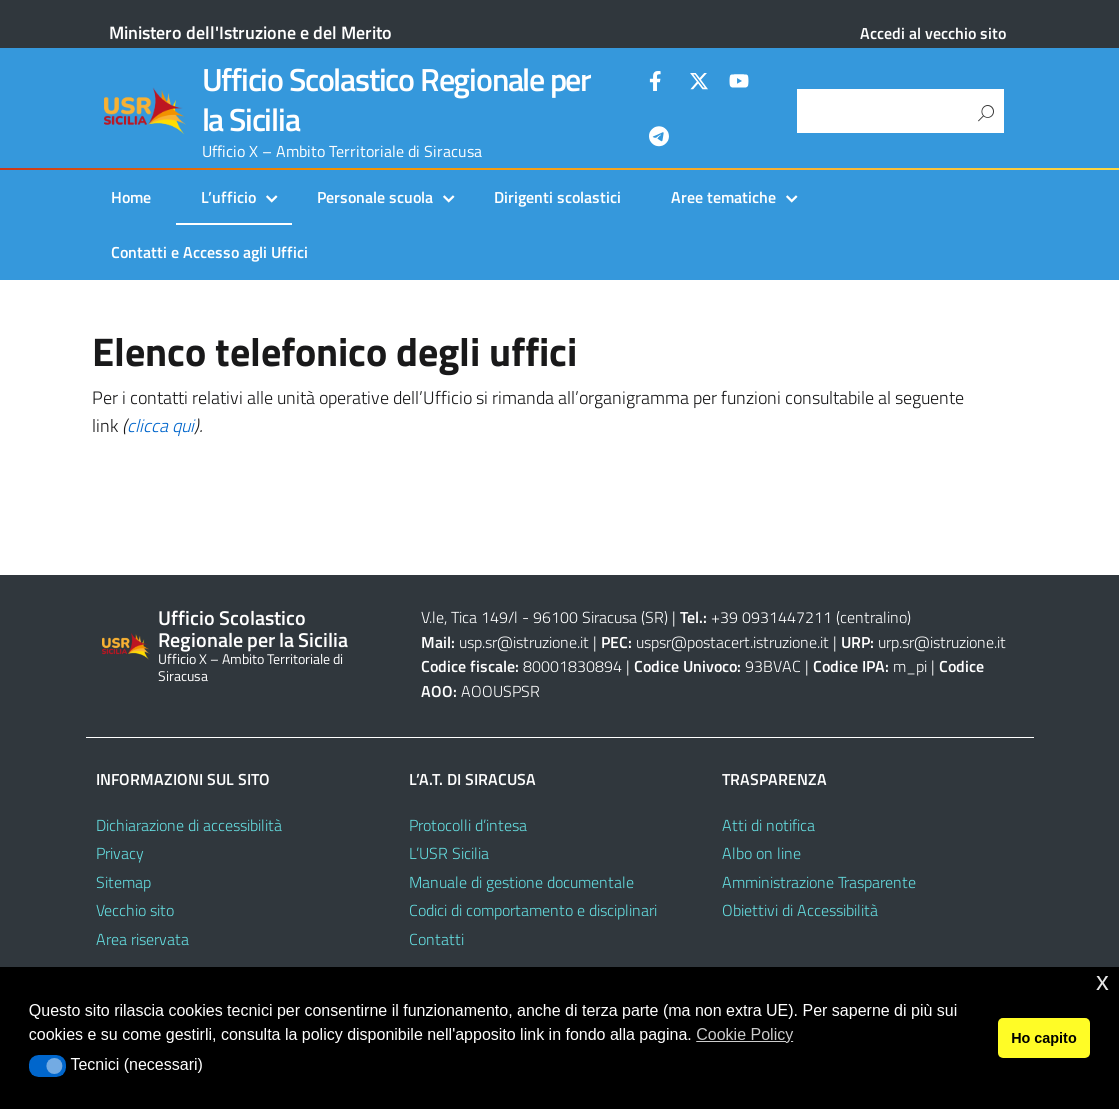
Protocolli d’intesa (468, 825)
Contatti (436, 939)
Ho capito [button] (1044, 1038)
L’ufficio (228, 197)
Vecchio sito (135, 910)
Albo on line (761, 853)
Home (131, 197)
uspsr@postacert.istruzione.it (732, 642)
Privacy (120, 853)
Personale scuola (375, 197)
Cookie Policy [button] (744, 1034)
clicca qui (160, 425)
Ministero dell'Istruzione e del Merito (250, 32)
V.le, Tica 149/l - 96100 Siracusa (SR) (544, 617)
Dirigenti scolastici (557, 197)
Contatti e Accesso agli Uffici (209, 252)
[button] (47, 1066)
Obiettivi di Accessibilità (800, 910)
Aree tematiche (723, 197)
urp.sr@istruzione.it (942, 642)
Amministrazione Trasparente (819, 882)
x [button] (1102, 981)
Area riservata (142, 939)
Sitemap (123, 882)
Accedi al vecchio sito (933, 33)
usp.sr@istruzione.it (524, 642)
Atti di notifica (768, 825)
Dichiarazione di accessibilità (189, 825)
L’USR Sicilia (449, 853)
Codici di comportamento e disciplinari (533, 910)
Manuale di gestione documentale (521, 882)
